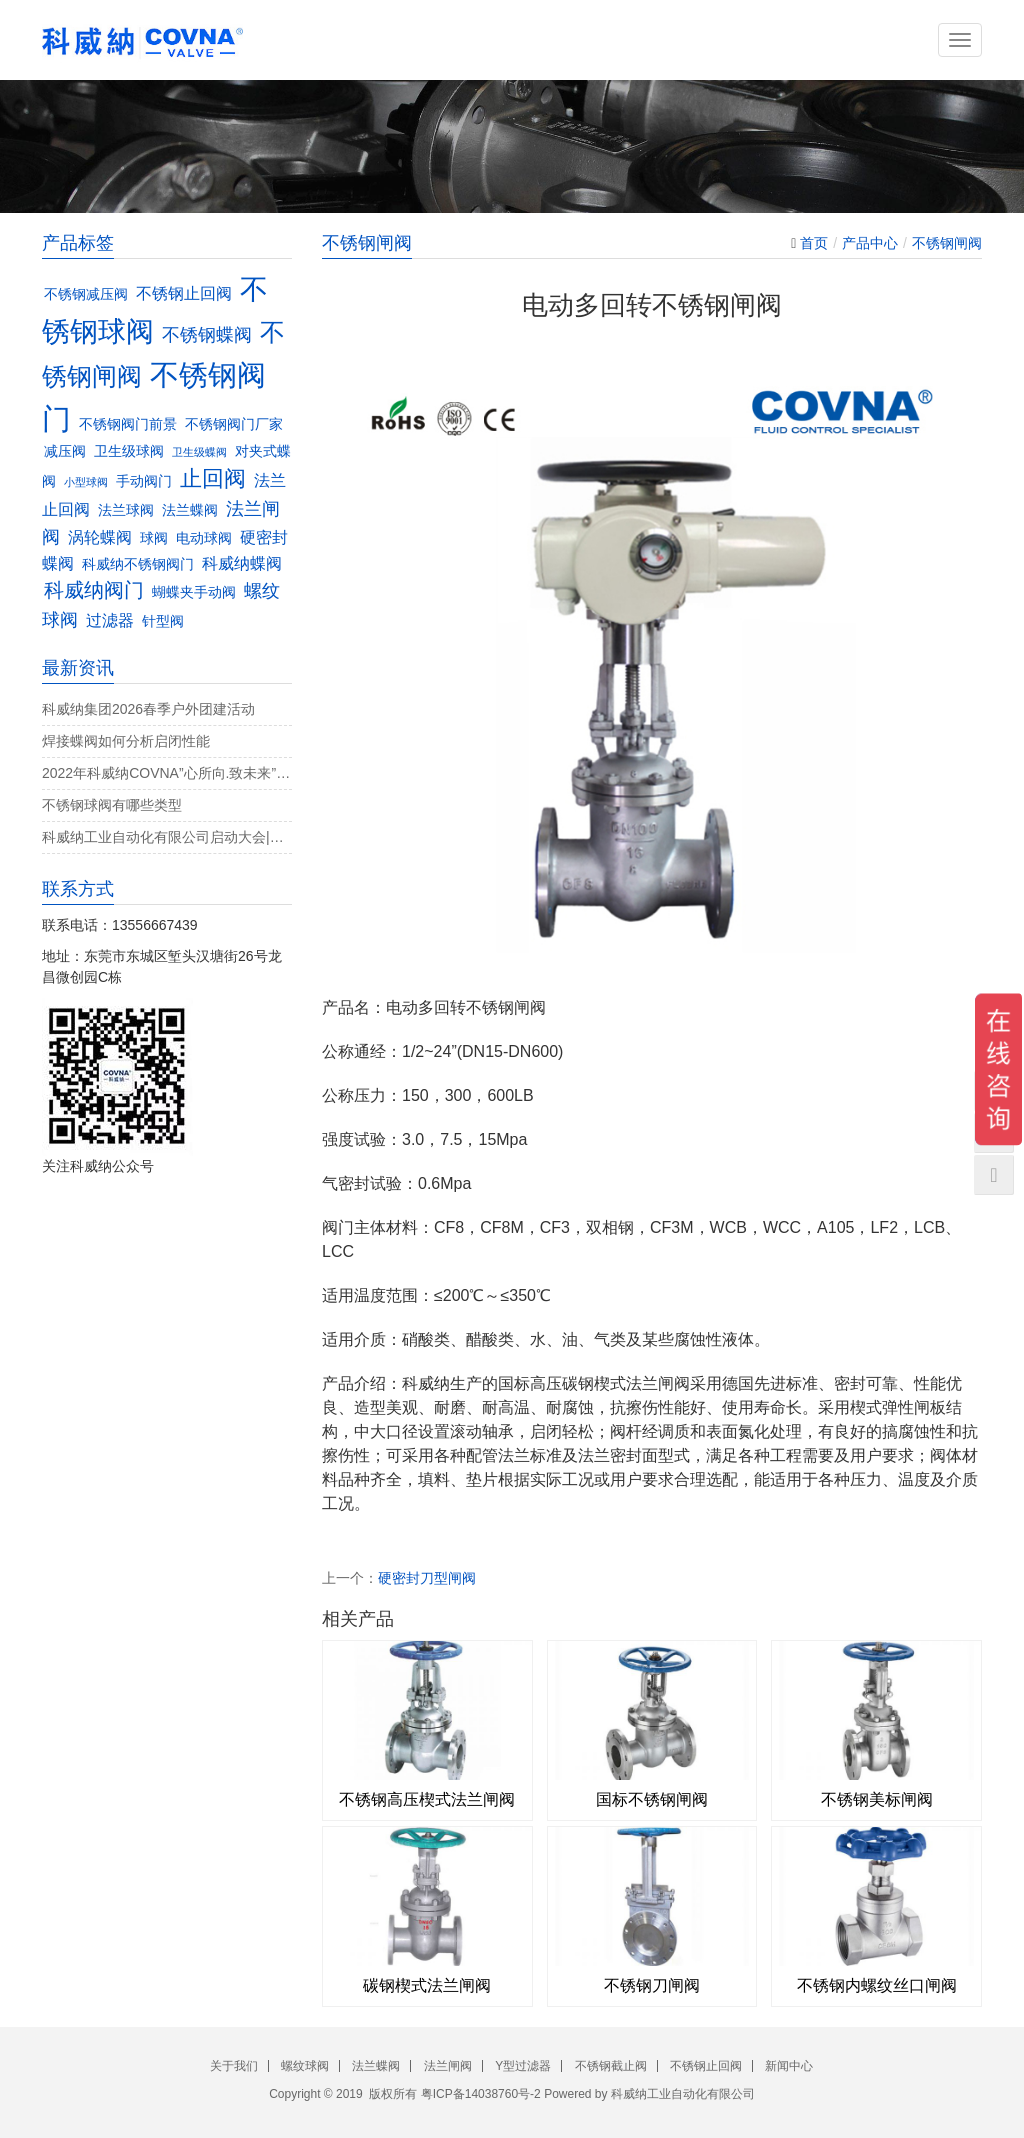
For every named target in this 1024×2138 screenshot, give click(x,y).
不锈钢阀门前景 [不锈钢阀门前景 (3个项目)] (128, 424)
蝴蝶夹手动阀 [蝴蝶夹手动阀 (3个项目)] (194, 592)
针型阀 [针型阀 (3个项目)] (163, 621)
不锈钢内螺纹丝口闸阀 (877, 1985)
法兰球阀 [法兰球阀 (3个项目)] (126, 510)
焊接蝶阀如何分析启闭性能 (126, 741)
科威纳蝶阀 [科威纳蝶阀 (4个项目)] (242, 563)
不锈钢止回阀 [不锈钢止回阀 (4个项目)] (184, 293)
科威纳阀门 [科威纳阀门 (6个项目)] (94, 590)
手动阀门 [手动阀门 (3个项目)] (144, 481)
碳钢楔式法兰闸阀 (427, 1985)
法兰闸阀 (448, 2066)
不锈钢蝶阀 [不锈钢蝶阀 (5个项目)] (207, 334)
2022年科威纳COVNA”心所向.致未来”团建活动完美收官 (167, 773)
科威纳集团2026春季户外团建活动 (148, 709)
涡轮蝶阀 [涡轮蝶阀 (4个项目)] (100, 537)
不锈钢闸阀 (947, 243)
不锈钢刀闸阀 (652, 1985)
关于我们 (234, 2066)
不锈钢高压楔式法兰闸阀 (427, 1799)
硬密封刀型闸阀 (427, 1578)
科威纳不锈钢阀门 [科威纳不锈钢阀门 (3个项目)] (138, 564)
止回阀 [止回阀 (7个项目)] (213, 478)
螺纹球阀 (305, 2066)
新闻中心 (789, 2066)
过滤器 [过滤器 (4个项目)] (110, 620)
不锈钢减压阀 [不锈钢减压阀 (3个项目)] (86, 294)
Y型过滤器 (523, 2066)
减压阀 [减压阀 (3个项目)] (65, 451)
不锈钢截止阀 (611, 2066)
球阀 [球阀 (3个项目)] (154, 538)
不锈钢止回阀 (706, 2066)
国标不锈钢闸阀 (652, 1799)
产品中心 (870, 243)
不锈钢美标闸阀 (877, 1799)
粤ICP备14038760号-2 (481, 2094)
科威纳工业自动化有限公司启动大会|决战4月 (167, 837)
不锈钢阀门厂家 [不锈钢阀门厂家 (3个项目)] (234, 424)
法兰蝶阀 (376, 2066)
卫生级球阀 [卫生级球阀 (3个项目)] (129, 451)
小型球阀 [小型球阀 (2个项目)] (86, 482)
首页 (814, 243)
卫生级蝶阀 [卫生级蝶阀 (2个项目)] (199, 452)
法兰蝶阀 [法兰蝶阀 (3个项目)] (190, 510)
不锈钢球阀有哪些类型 (112, 805)
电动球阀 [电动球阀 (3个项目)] (204, 538)
